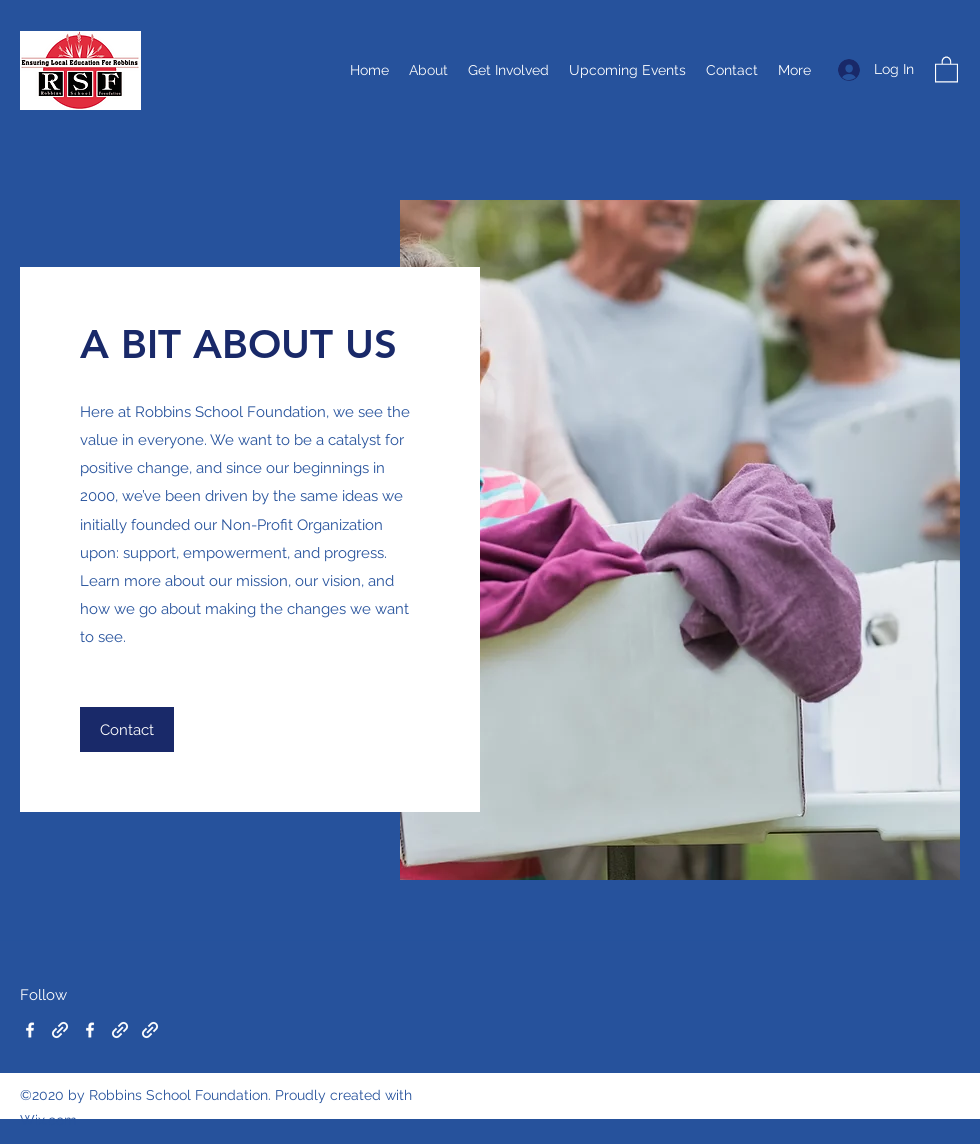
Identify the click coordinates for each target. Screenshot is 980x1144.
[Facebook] (30, 1030)
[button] (946, 68)
